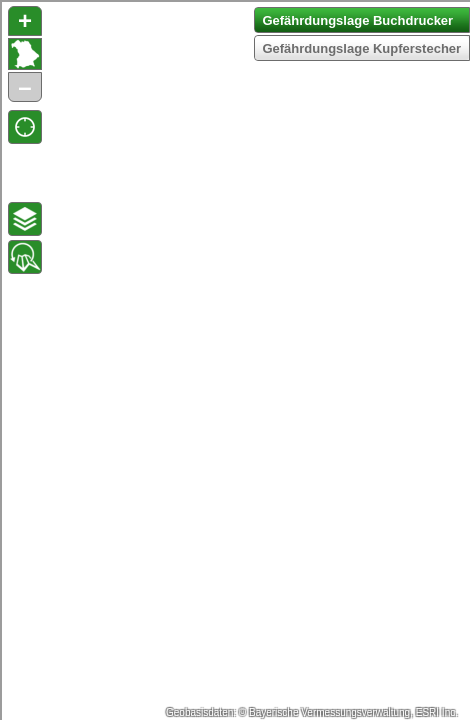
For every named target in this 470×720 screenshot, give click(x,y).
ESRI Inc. (437, 712)
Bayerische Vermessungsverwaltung (329, 712)
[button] (25, 127)
